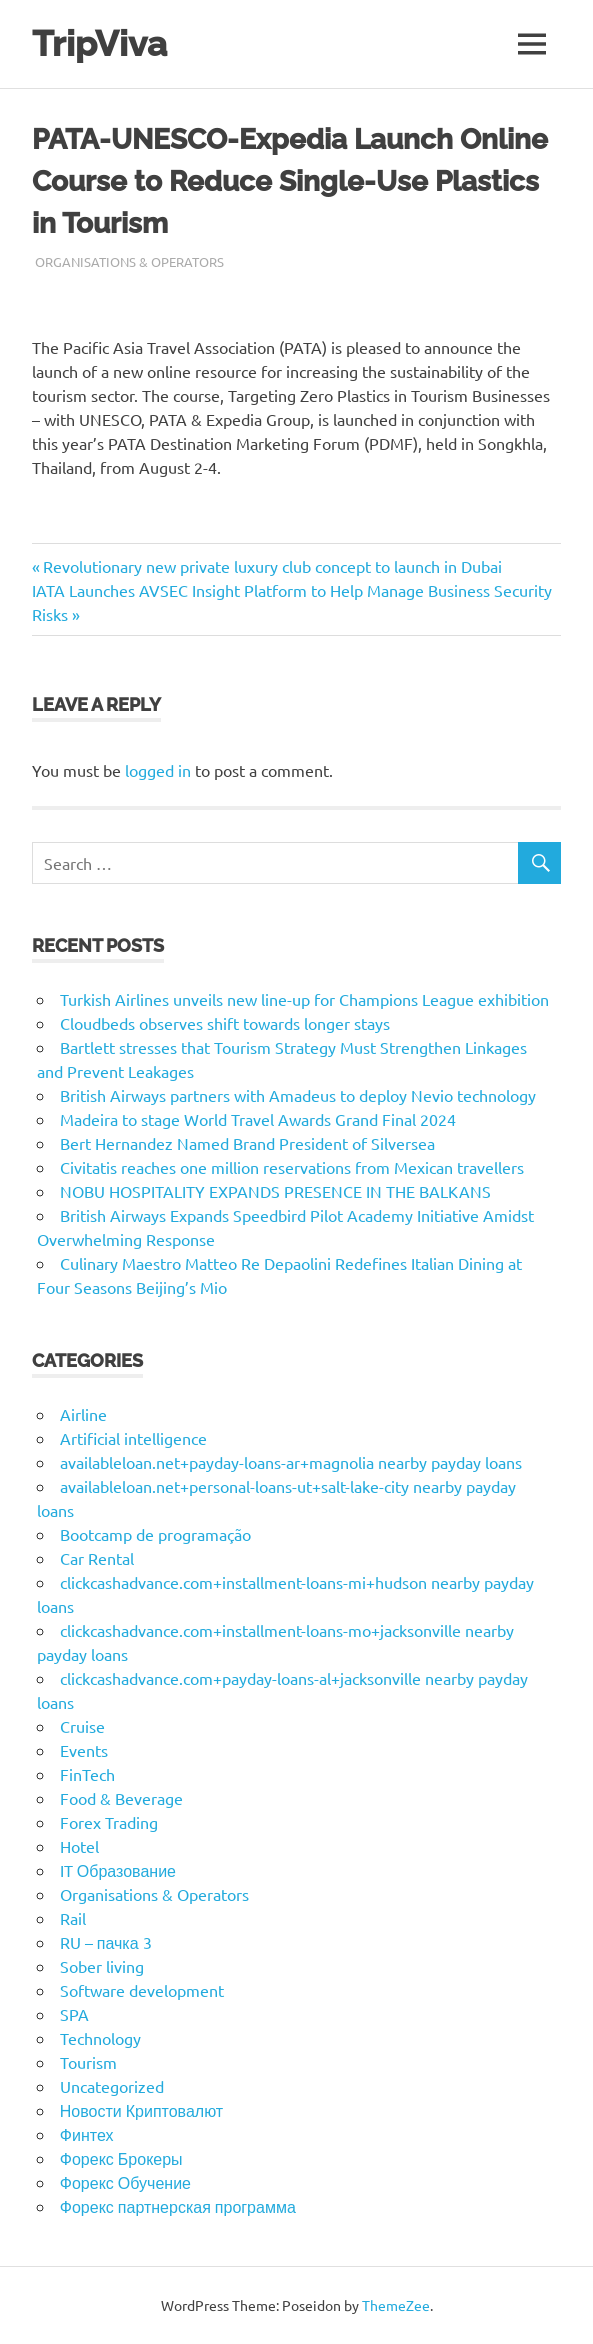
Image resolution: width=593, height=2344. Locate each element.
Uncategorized (112, 2086)
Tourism (88, 2062)
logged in (158, 770)
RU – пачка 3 (106, 1942)
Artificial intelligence (133, 1438)
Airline (83, 1414)
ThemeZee (396, 2305)
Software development (142, 1990)
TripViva (99, 43)
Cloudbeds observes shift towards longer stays (225, 1023)
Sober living (102, 1966)
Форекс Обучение (125, 2182)
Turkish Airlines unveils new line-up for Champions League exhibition (304, 999)
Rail (73, 1918)
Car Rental (97, 1558)
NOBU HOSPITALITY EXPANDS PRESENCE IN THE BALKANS (275, 1191)
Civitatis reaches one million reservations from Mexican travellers (292, 1167)
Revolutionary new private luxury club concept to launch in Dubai (272, 566)
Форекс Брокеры (121, 2158)
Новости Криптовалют (141, 2110)
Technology (100, 2038)
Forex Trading (109, 1822)
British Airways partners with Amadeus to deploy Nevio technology (298, 1095)
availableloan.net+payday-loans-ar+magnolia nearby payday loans (291, 1462)
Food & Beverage (121, 1798)
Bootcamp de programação (155, 1534)
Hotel (79, 1846)
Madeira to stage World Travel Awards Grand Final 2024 (258, 1119)
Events (84, 1750)
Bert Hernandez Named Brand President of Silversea (247, 1143)
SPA (74, 2014)
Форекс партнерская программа (178, 2206)
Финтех (87, 2134)
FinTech (87, 1774)
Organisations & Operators (129, 261)
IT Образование (118, 1870)
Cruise (82, 1726)
